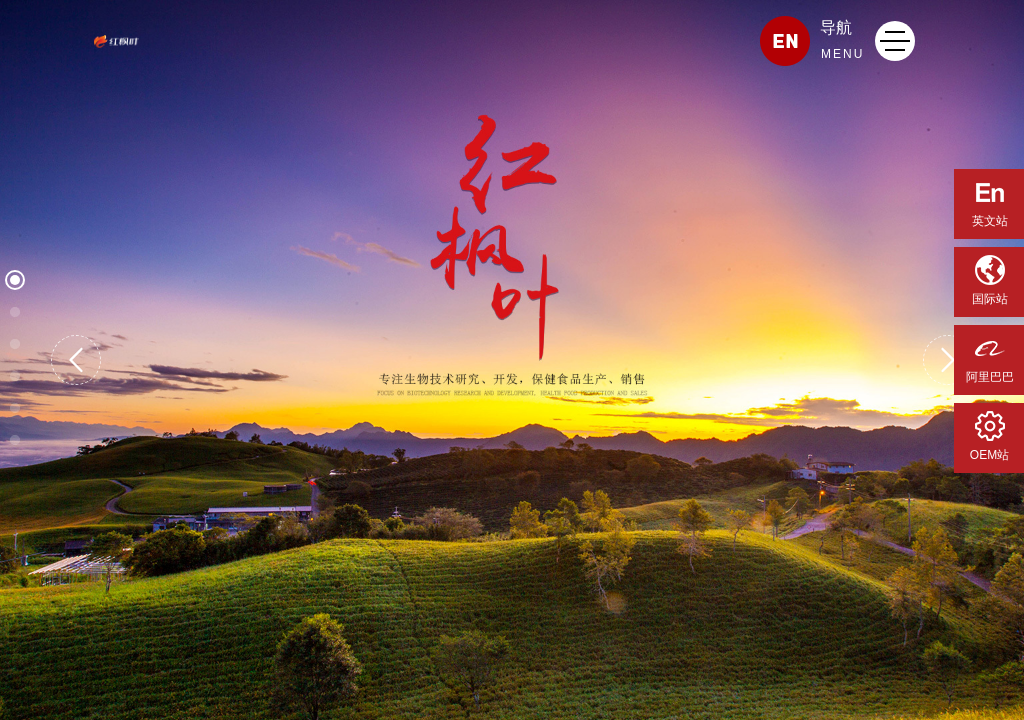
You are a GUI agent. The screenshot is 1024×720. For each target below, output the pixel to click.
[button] (76, 360)
